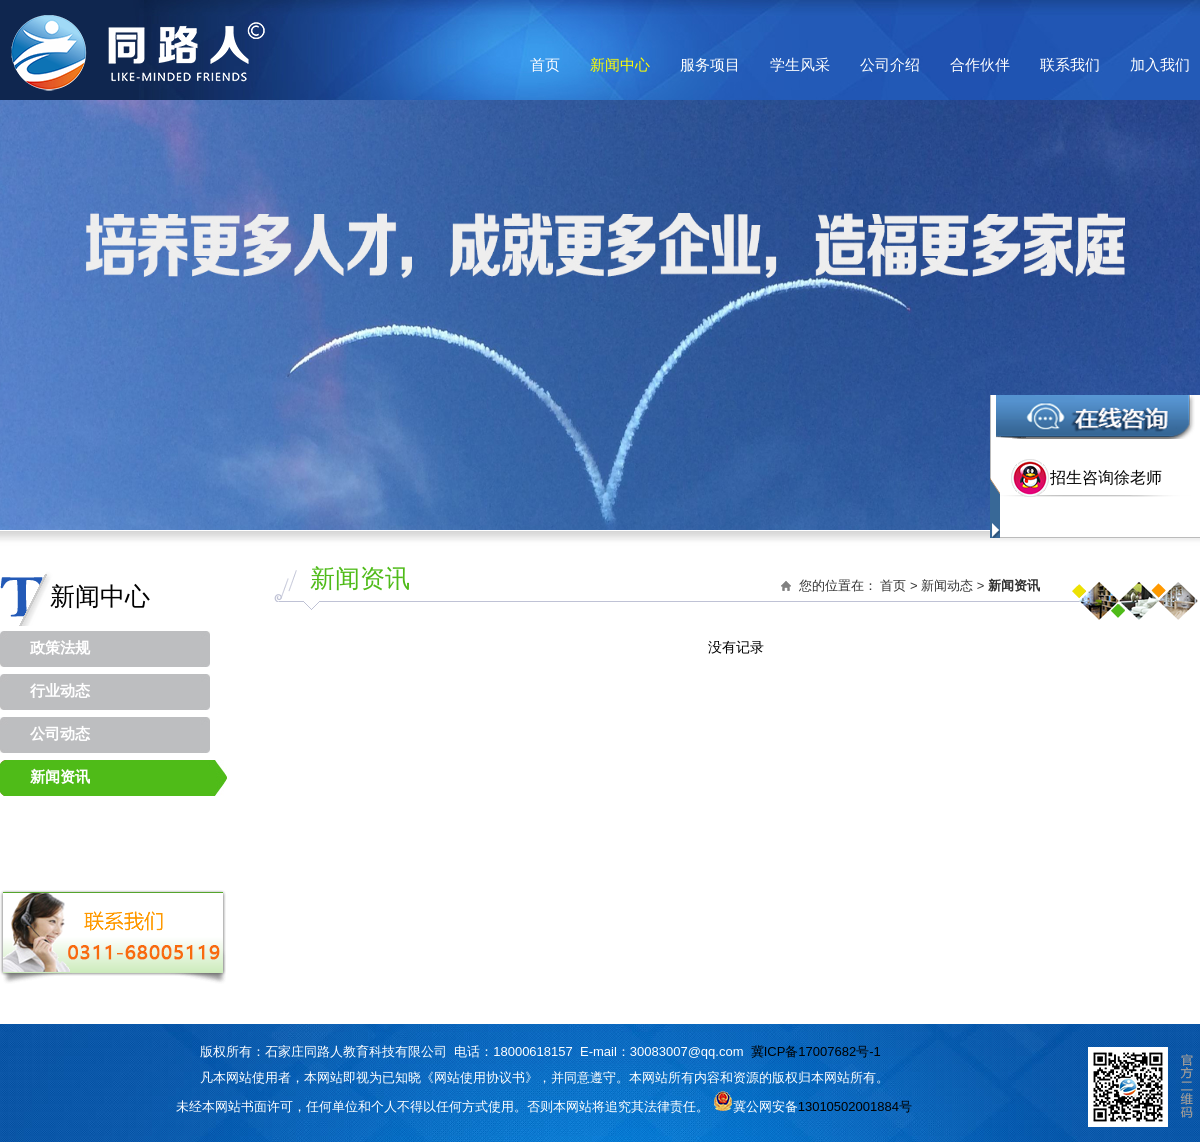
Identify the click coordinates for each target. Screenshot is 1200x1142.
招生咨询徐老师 (1106, 477)
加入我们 (1160, 64)
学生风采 (800, 64)
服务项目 (710, 64)
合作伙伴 (980, 64)
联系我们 (1070, 64)
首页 (545, 64)
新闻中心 (620, 64)
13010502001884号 (855, 1106)
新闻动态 (947, 585)
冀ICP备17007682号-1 (816, 1051)
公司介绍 (890, 64)
